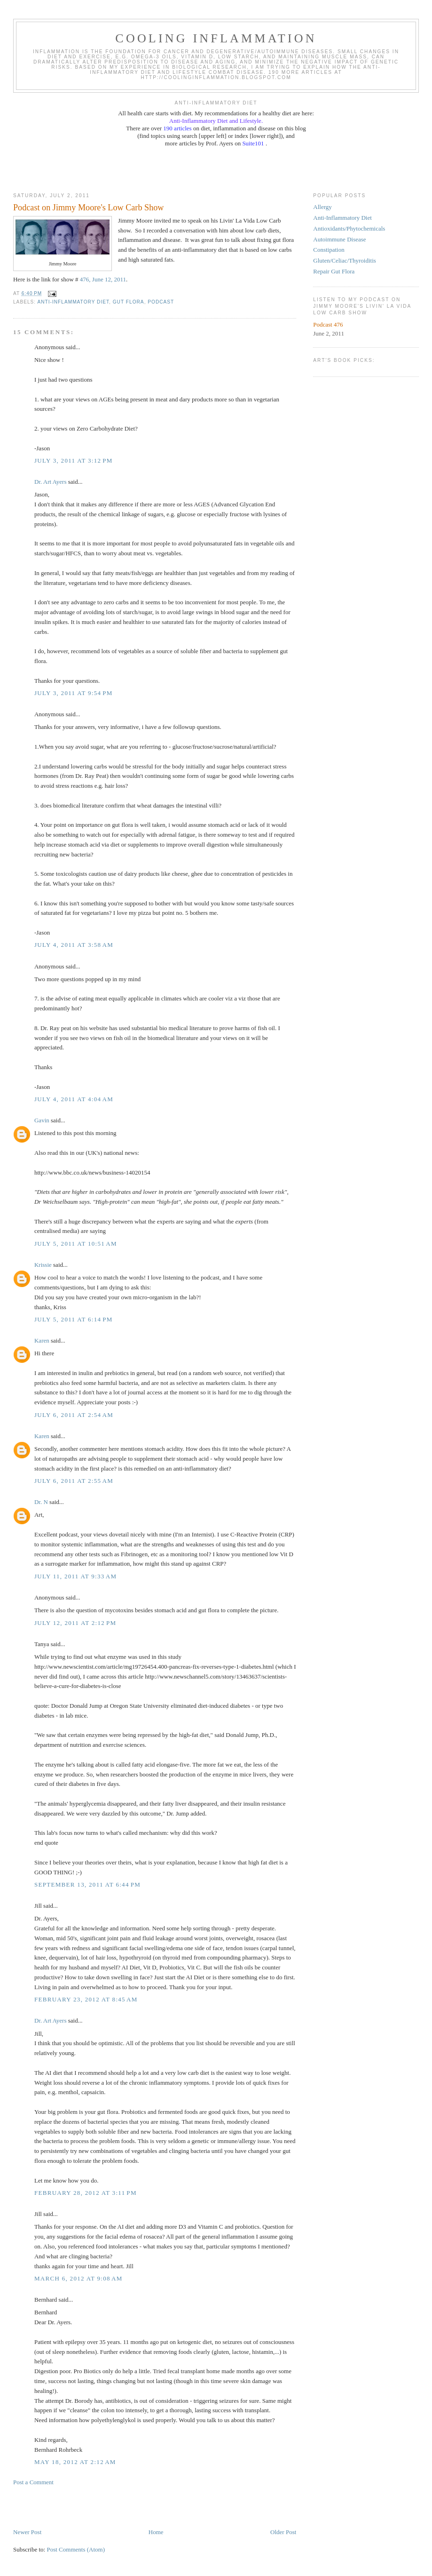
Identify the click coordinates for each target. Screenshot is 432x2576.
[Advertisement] (216, 169)
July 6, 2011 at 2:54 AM (73, 1414)
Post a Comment (33, 2482)
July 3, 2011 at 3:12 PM (73, 460)
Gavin (41, 1120)
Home (156, 2532)
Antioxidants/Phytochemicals (349, 228)
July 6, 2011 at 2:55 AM (73, 1480)
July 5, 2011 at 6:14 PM (73, 1319)
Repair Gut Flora (333, 271)
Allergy (322, 206)
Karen (41, 1340)
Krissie (43, 1264)
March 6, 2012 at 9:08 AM (78, 2278)
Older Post (283, 2532)
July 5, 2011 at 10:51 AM (75, 1243)
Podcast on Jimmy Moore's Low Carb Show (88, 207)
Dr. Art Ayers (50, 481)
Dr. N (41, 1501)
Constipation (328, 249)
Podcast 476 (328, 324)
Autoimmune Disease (339, 239)
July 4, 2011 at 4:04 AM (73, 1099)
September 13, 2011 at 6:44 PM (87, 1884)
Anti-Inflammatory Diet (342, 217)
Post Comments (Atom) (76, 2549)
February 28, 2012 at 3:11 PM (85, 2192)
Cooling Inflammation (215, 38)
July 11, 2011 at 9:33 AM (75, 1576)
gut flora (128, 301)
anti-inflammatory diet (73, 301)
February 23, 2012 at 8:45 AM (86, 1999)
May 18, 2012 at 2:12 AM (75, 2461)
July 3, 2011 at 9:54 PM (73, 692)
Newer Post (27, 2532)
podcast (161, 301)
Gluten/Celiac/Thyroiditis (344, 260)
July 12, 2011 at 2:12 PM (75, 1622)
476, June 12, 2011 (103, 279)
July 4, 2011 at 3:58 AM (73, 944)
